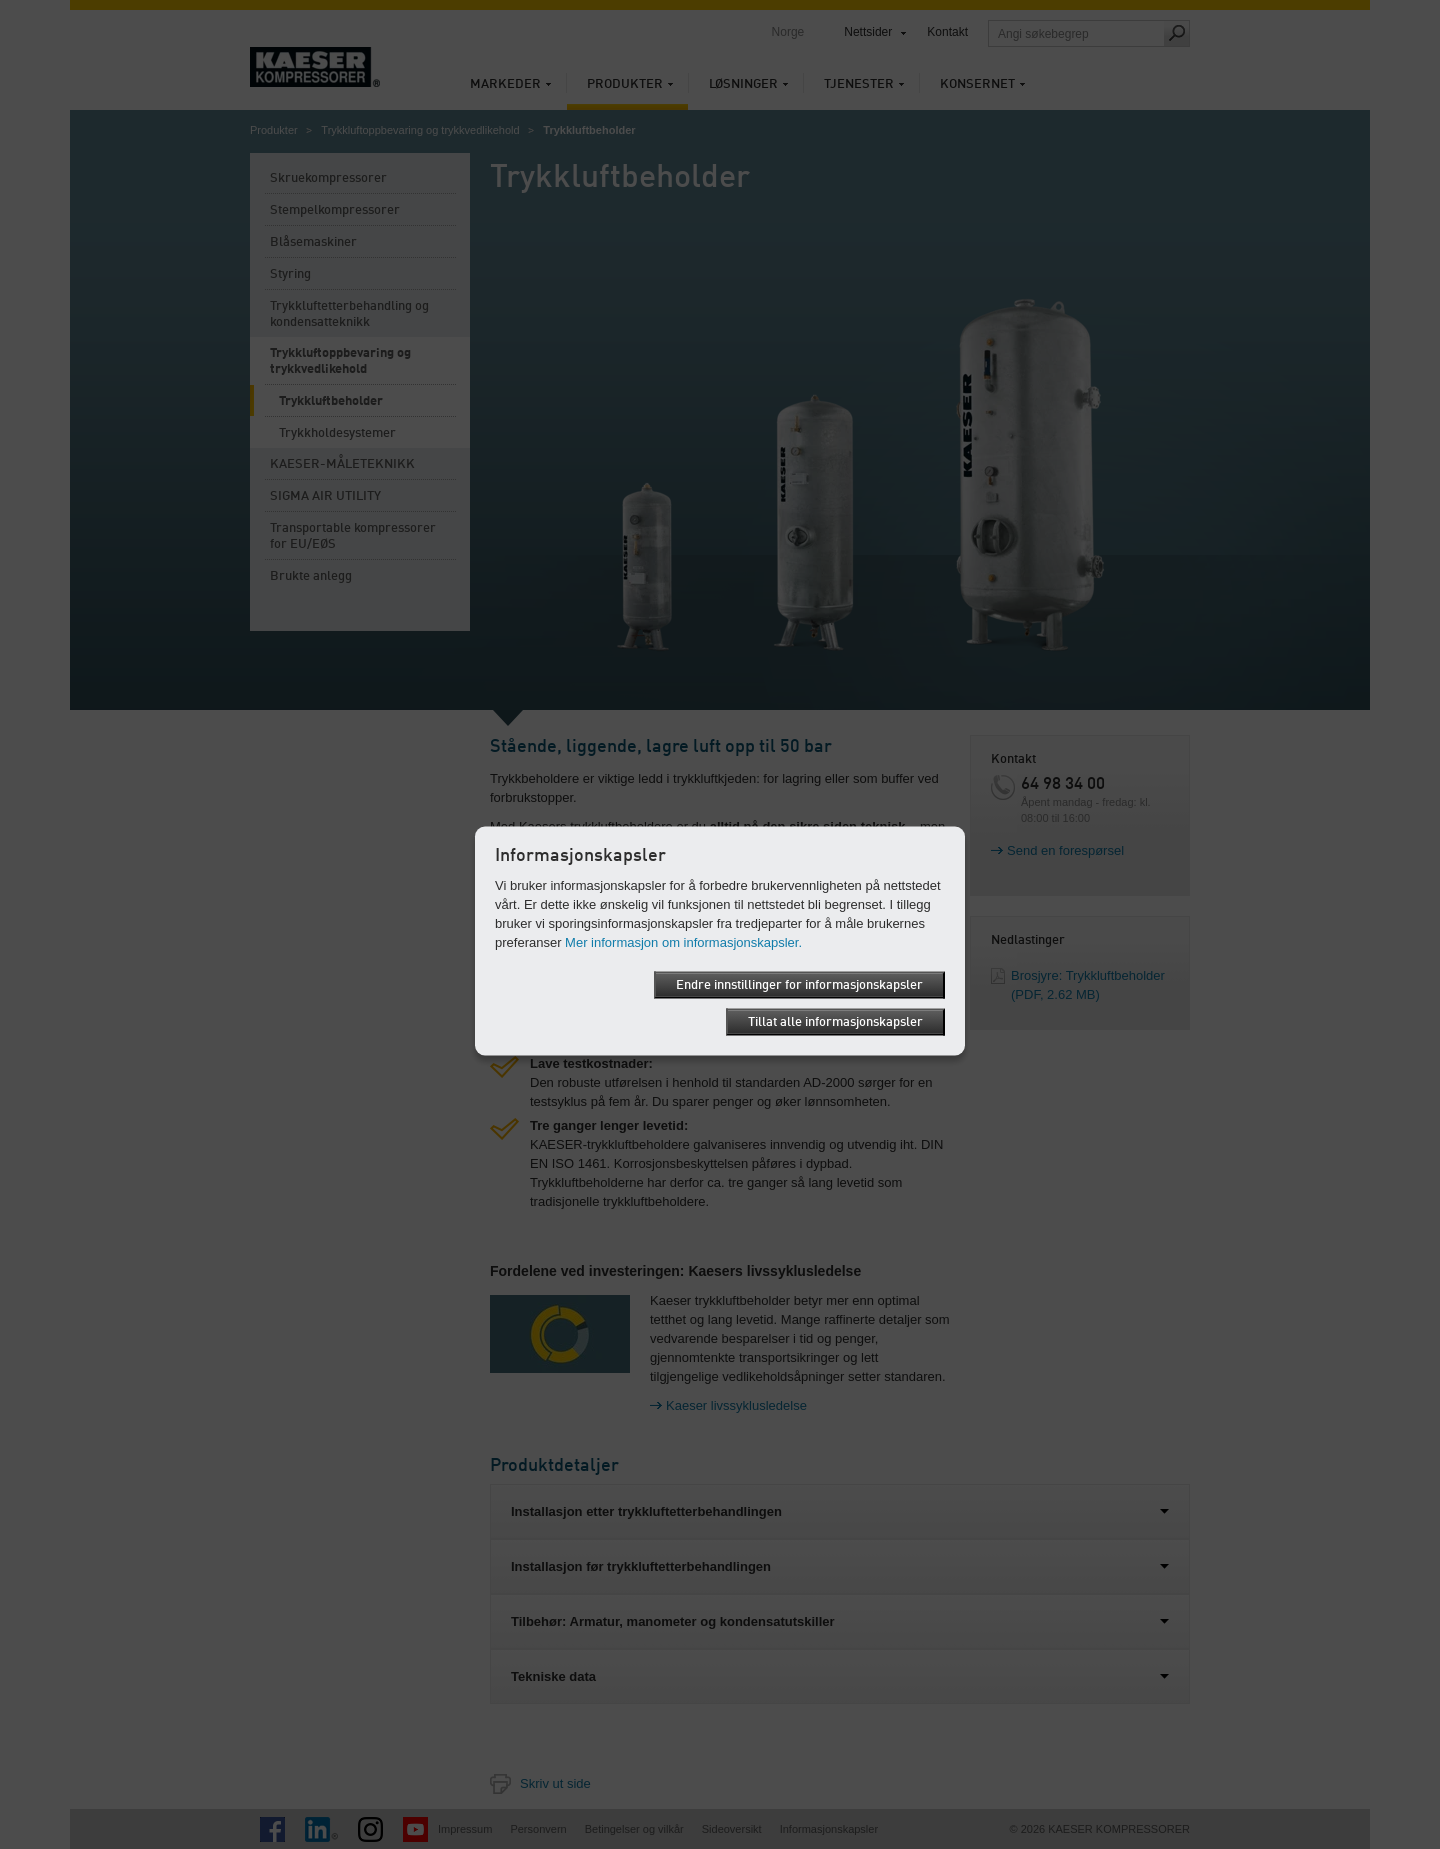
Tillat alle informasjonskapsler (835, 1021)
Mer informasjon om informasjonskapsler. (683, 941)
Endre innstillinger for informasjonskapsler (799, 984)
